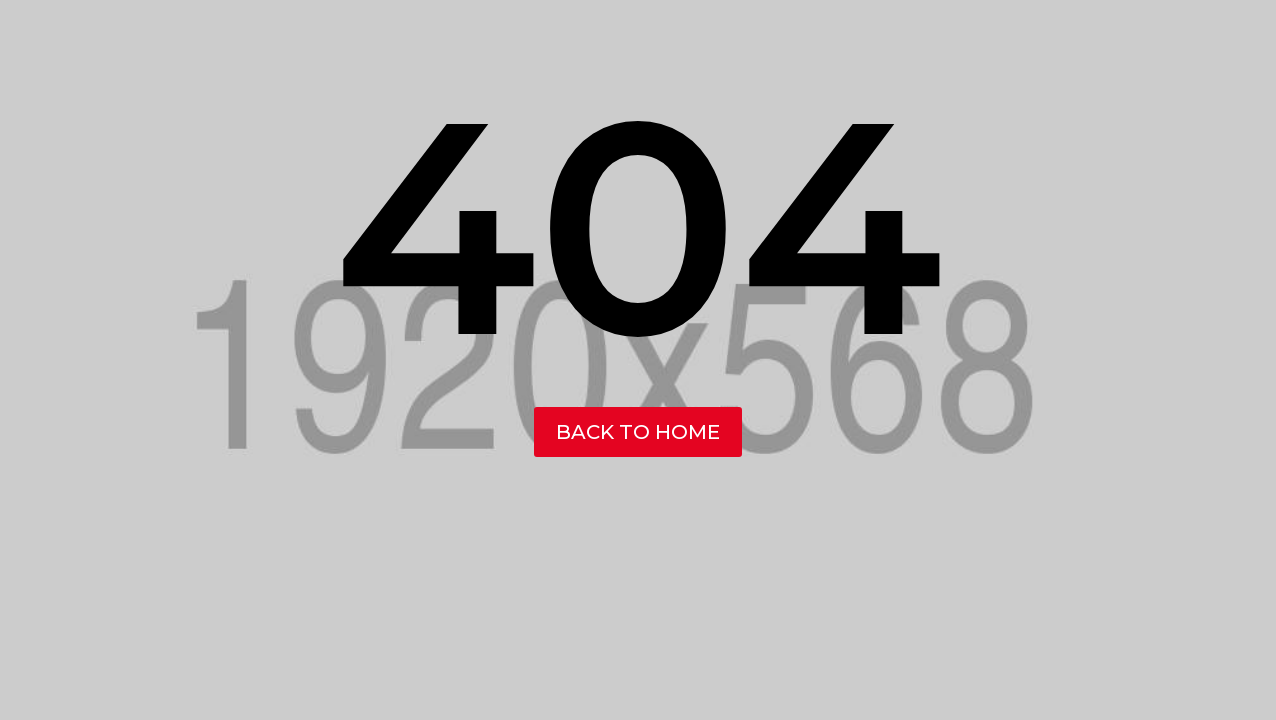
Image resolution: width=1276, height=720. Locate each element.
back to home (638, 432)
